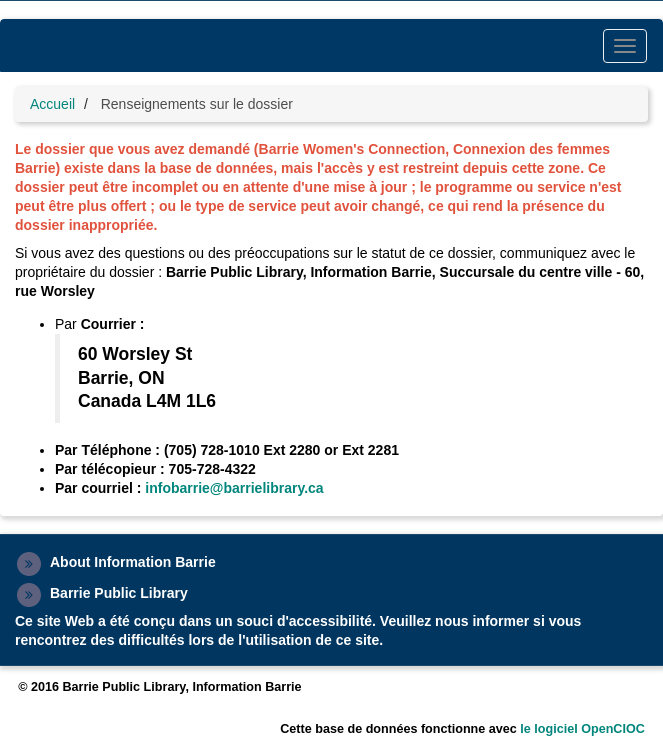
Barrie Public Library (119, 593)
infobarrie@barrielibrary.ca (234, 488)
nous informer (482, 621)
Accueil (52, 104)
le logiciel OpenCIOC (582, 729)
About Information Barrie (133, 562)
